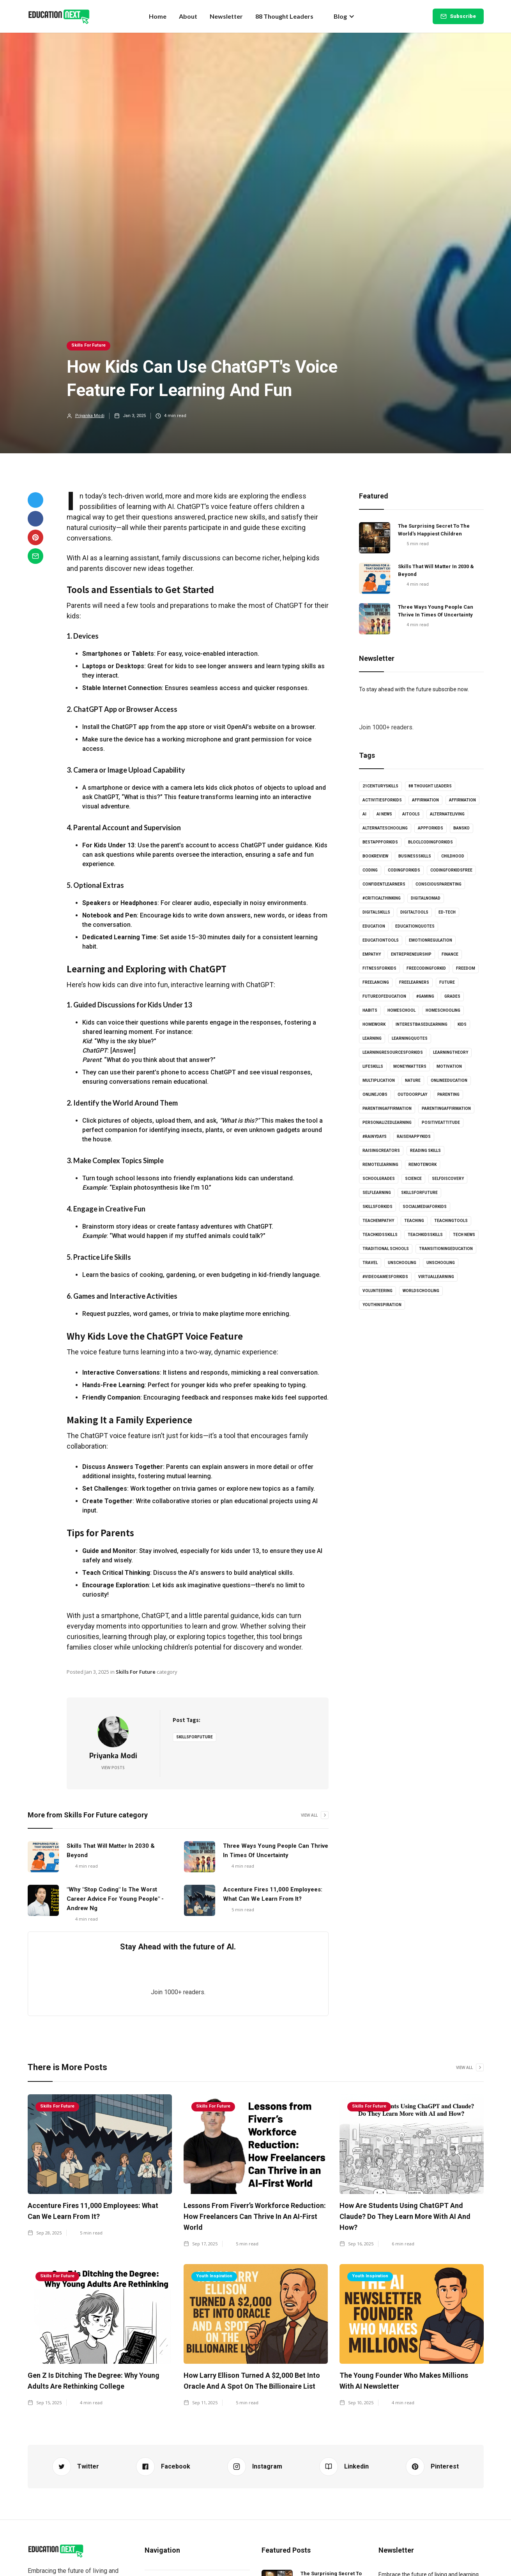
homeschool (401, 1010)
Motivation (449, 1066)
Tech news (464, 1235)
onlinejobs (374, 1094)
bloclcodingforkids (430, 842)
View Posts (113, 1767)
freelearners (414, 982)
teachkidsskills (380, 1235)
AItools (411, 814)
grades (452, 996)
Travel (370, 1263)
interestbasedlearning (421, 1024)
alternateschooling (385, 828)
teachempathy (378, 1220)
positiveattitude (441, 1122)
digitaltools (414, 912)
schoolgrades (378, 1178)
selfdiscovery (448, 1178)
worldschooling (421, 1291)
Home (157, 16)
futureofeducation (384, 996)
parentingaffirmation (387, 1108)
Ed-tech (447, 912)
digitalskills (376, 912)
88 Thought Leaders (284, 16)
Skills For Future (88, 345)
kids (462, 1024)
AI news (384, 814)
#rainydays (374, 1136)
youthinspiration (381, 1305)
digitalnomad (425, 898)
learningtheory (450, 1052)
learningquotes (410, 1038)
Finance (450, 954)
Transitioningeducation (446, 1249)
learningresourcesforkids (392, 1052)
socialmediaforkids (425, 1206)
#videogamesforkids (385, 1277)
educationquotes (415, 926)
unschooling (402, 1263)
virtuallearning (436, 1277)
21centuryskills (380, 786)
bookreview (375, 856)
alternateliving (447, 814)
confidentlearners (383, 884)
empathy (371, 954)
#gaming (425, 996)
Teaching (414, 1220)
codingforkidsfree (451, 870)
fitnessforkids (379, 968)
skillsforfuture (194, 1737)
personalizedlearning (387, 1122)
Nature (413, 1080)
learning (372, 1038)
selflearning (376, 1192)
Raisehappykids (414, 1136)
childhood (452, 856)
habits (369, 1010)
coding (370, 870)
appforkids (430, 828)
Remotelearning (380, 1164)
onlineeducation (449, 1080)
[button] (344, 16)
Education (373, 926)
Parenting (448, 1094)
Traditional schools (385, 1249)
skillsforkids (377, 1206)
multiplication (378, 1080)
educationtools (380, 940)
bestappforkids (380, 842)
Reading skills (425, 1150)
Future (447, 982)
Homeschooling (443, 1010)
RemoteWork (422, 1164)
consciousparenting (438, 884)
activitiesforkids (382, 800)
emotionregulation (430, 940)
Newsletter (226, 16)
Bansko (461, 828)
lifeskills (372, 1066)
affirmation (425, 800)
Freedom (465, 968)
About (188, 16)
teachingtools (451, 1220)
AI (364, 814)
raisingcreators (381, 1150)
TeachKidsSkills (425, 1235)
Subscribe (463, 16)
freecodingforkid (426, 968)
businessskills (414, 856)
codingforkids (404, 870)
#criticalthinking (381, 898)
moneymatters (409, 1066)
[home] (59, 16)
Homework (373, 1024)
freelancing (375, 982)
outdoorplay (412, 1094)
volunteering (377, 1291)
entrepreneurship (411, 954)
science (413, 1178)
